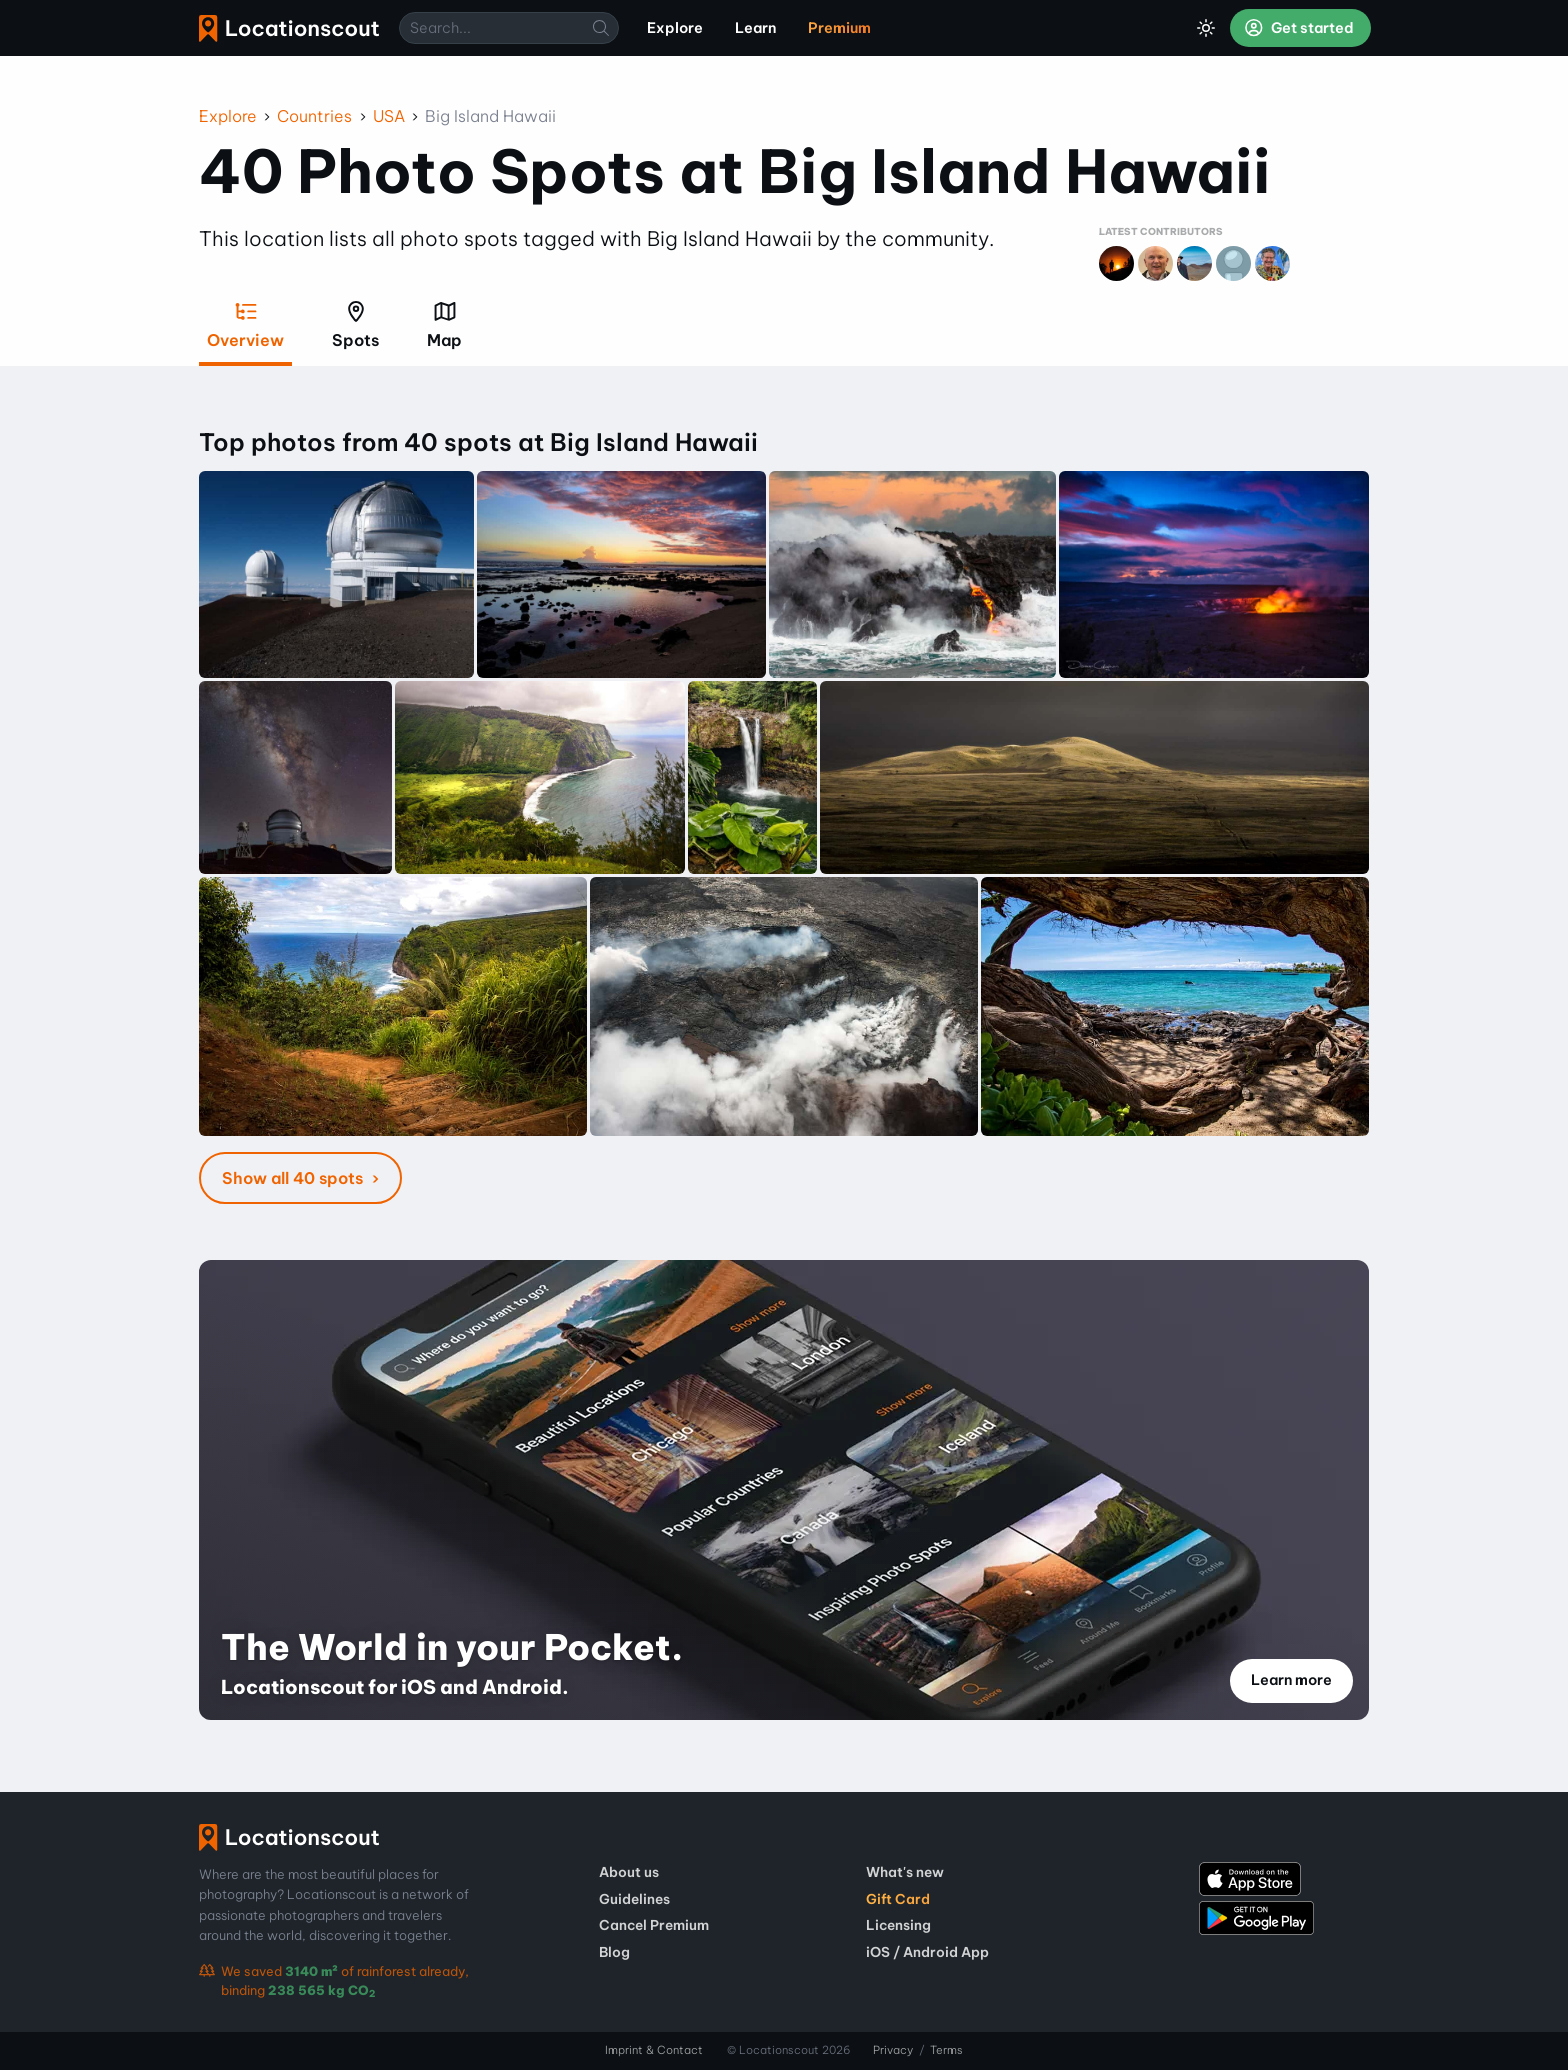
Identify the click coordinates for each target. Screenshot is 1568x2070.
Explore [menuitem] (675, 28)
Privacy (893, 2050)
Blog (614, 1952)
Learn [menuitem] (755, 28)
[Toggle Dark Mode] (1206, 28)
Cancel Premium (654, 1925)
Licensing (898, 1925)
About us (629, 1872)
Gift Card (898, 1899)
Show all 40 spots (294, 1178)
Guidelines (634, 1899)
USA (389, 116)
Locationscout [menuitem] (289, 28)
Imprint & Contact (654, 2050)
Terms (946, 2050)
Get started (1299, 28)
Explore (228, 116)
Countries (314, 116)
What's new (905, 1872)
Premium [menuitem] (839, 28)
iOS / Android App (927, 1952)
